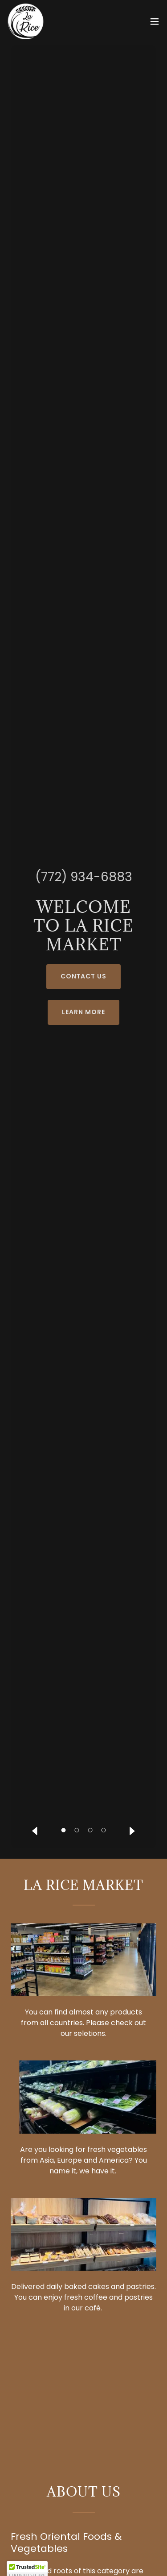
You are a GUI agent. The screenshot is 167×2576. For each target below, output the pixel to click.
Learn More (83, 1011)
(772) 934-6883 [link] (83, 877)
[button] (154, 21)
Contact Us (84, 976)
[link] (26, 21)
